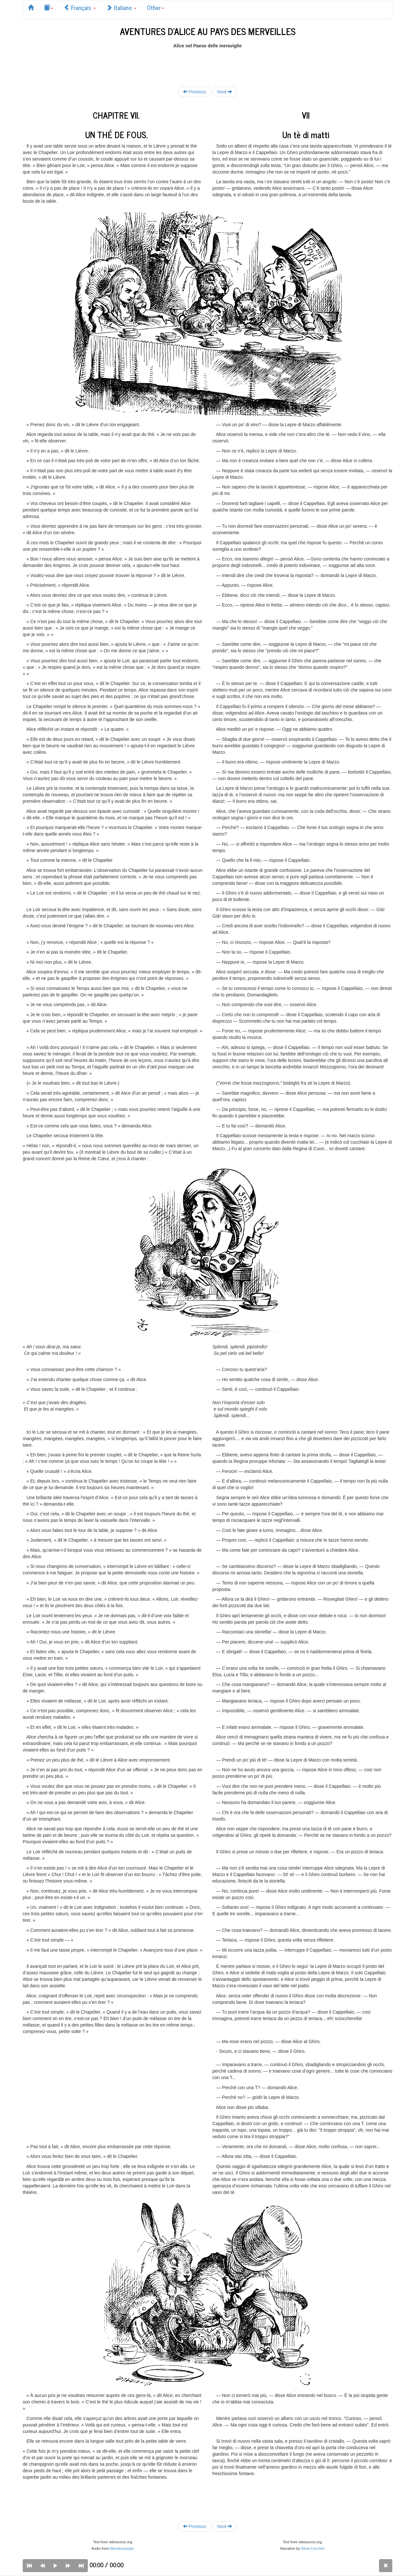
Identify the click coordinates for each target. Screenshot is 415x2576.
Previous (194, 91)
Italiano (121, 7)
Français (80, 7)
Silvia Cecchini (313, 2548)
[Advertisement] (207, 63)
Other (155, 7)
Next (224, 91)
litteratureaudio (122, 2548)
